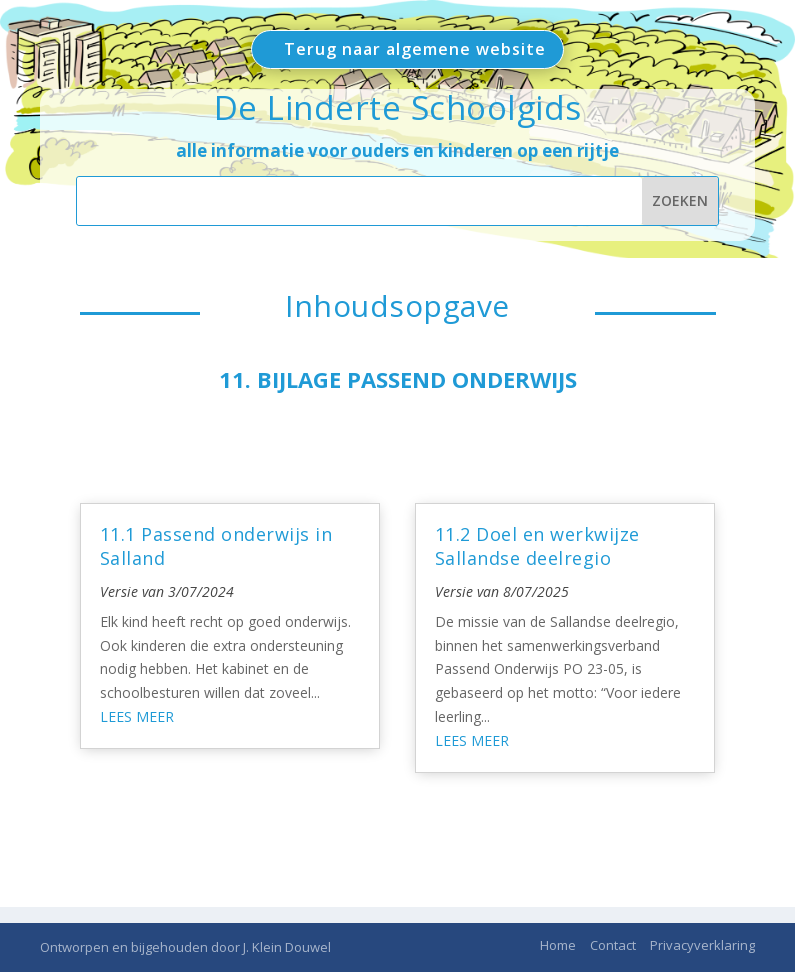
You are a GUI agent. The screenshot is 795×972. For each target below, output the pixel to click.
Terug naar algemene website (415, 49)
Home (558, 945)
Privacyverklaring (702, 945)
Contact (613, 945)
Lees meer (137, 716)
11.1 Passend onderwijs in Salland (216, 545)
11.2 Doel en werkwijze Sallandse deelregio (537, 545)
